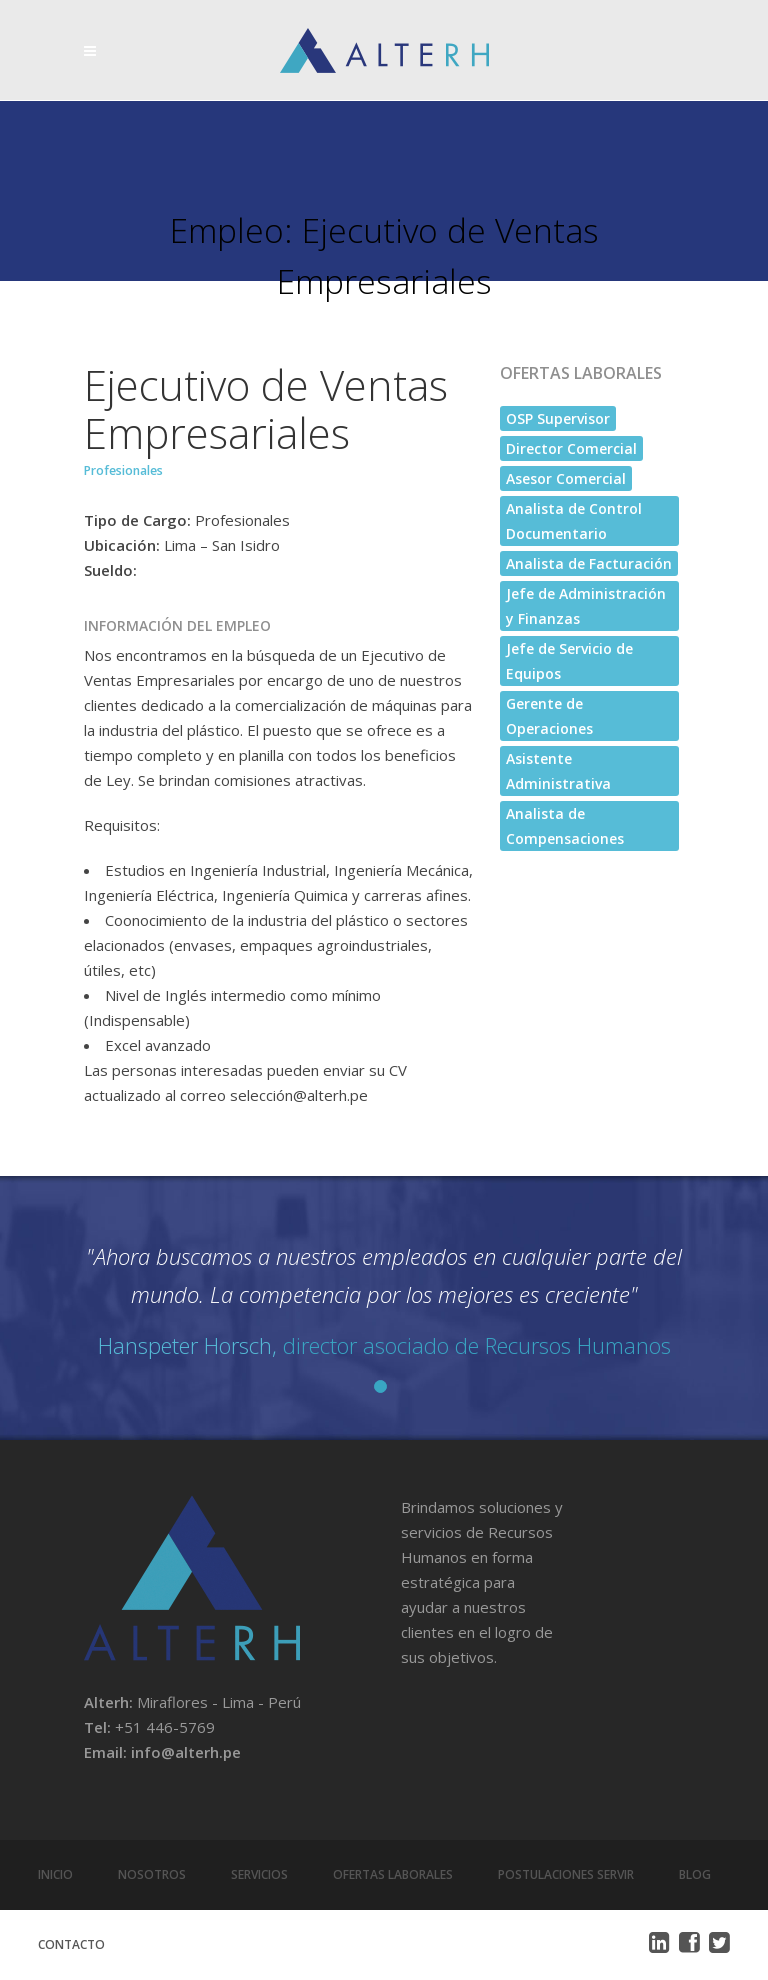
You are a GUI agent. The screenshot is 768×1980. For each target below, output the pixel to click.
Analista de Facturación (589, 563)
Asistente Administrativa (558, 771)
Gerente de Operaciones (549, 716)
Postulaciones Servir (566, 1874)
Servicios (259, 1874)
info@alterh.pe (186, 1752)
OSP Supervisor (558, 418)
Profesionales (123, 470)
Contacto (71, 1944)
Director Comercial (571, 448)
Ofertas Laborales (393, 1874)
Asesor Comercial (566, 478)
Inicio (55, 1874)
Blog (695, 1874)
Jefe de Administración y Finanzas (586, 606)
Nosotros (152, 1874)
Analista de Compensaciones (565, 826)
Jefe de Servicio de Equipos (569, 661)
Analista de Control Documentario (574, 521)
